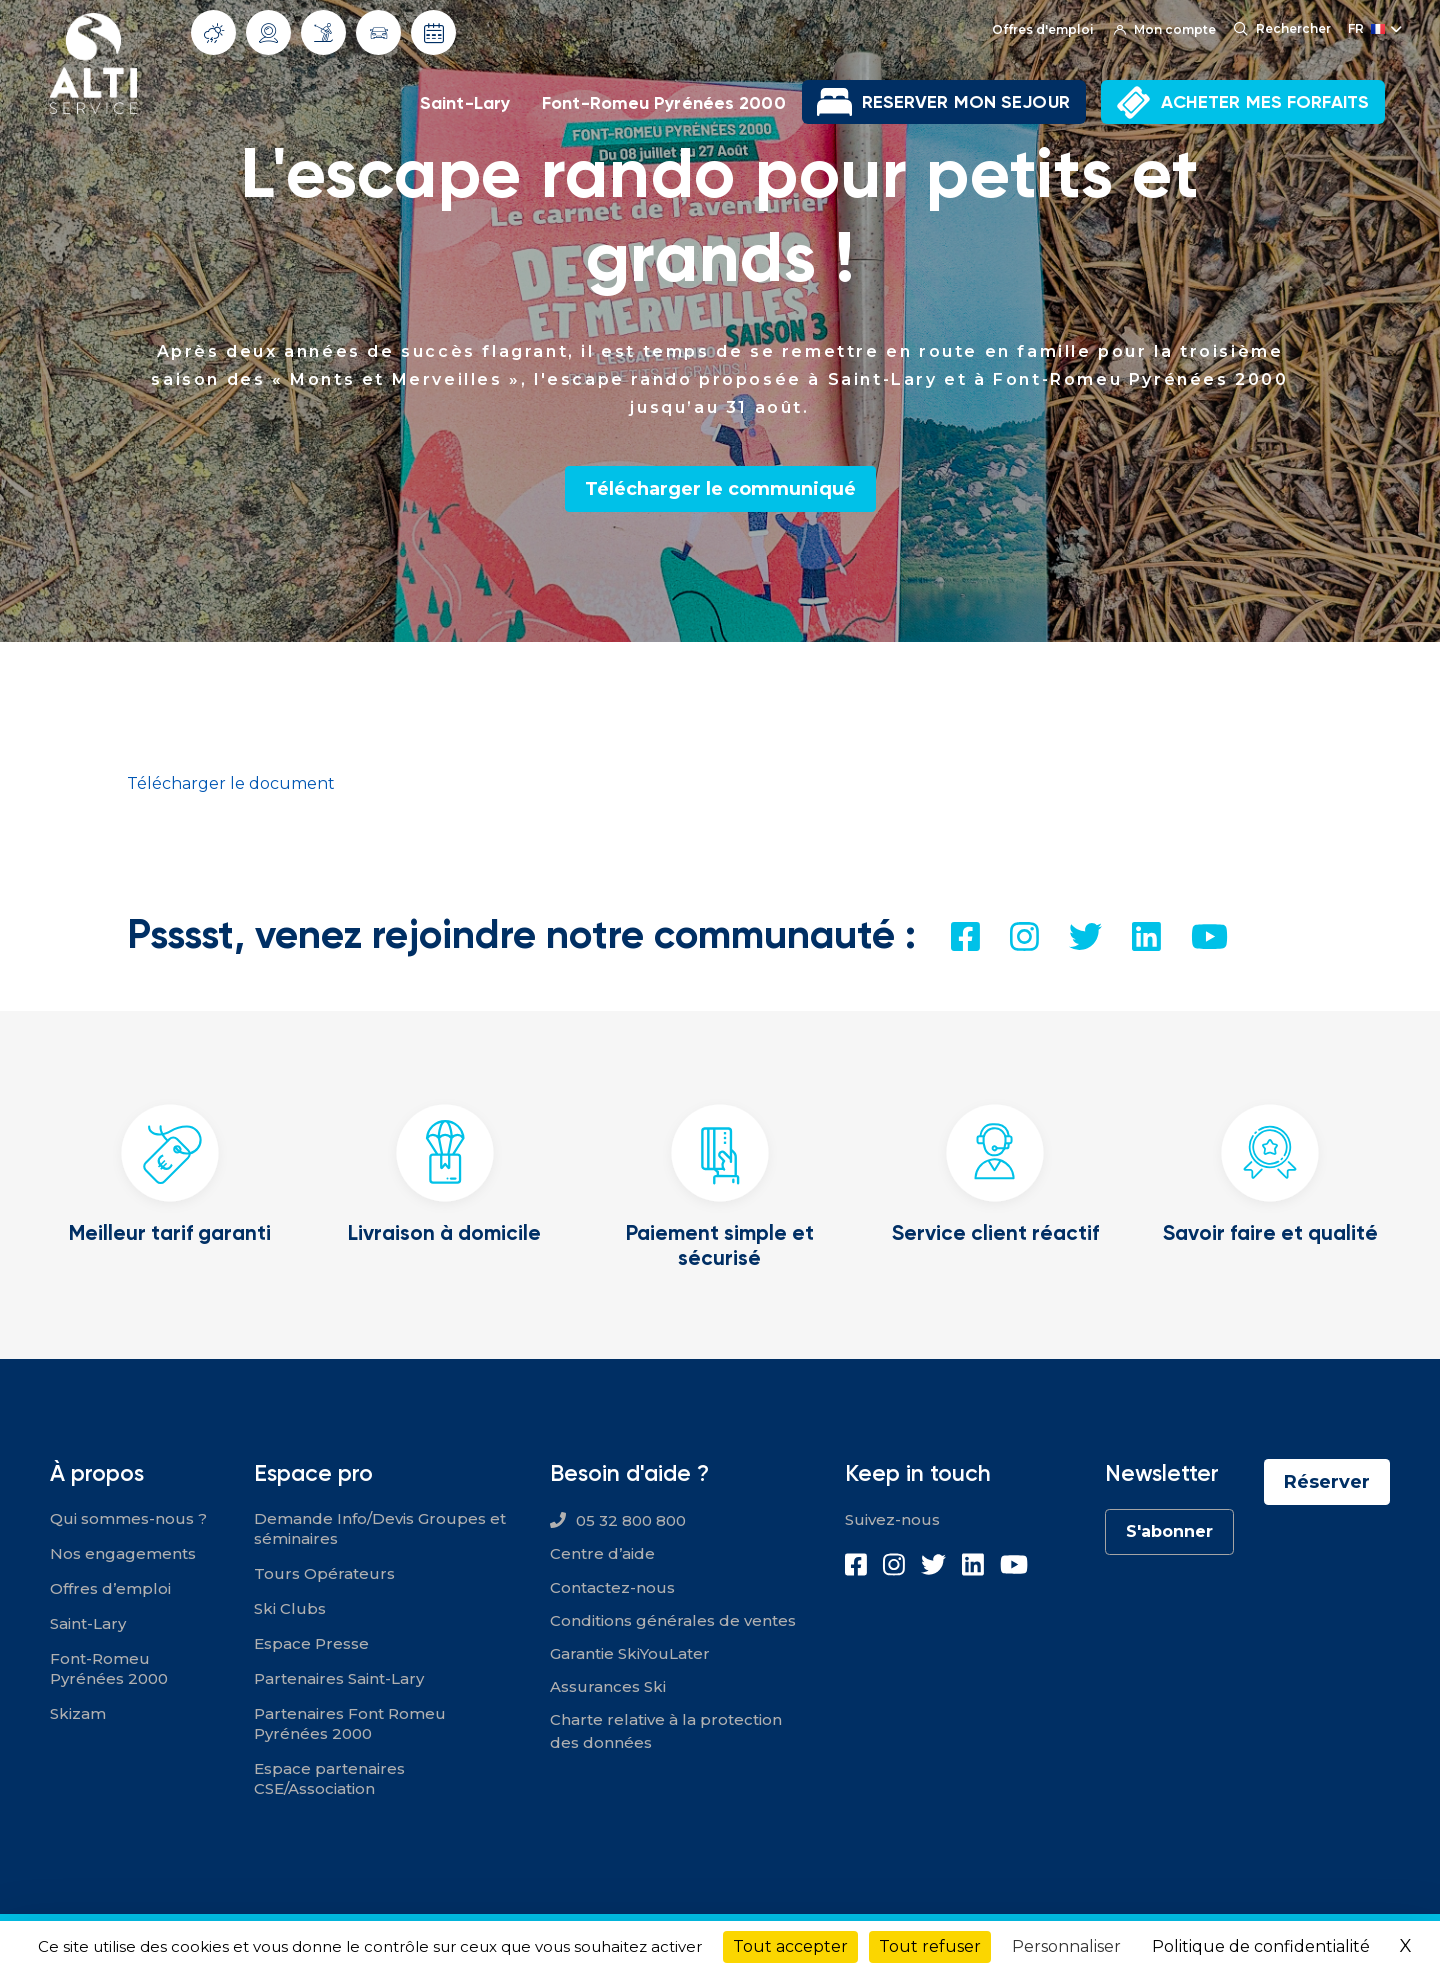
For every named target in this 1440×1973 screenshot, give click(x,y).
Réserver (1327, 1482)
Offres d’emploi (110, 1588)
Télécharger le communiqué (720, 489)
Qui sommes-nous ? (128, 1518)
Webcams (269, 33)
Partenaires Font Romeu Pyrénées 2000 (350, 1723)
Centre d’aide (602, 1553)
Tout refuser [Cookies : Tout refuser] (930, 1946)
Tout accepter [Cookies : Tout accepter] (790, 1946)
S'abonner (1169, 1531)
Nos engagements (123, 1553)
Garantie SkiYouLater (630, 1653)
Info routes (379, 33)
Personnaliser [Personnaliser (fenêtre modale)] (1066, 1946)
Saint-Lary (465, 102)
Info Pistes (323, 32)
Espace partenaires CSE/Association (329, 1778)
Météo (214, 33)
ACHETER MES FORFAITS (1265, 101)
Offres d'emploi (1043, 29)
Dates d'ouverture (434, 33)
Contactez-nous (612, 1587)
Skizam (78, 1713)
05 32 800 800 (631, 1520)
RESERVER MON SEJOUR (966, 101)
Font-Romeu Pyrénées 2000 (664, 102)
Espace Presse (311, 1643)
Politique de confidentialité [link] (1261, 1946)
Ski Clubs (290, 1608)
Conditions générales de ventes (673, 1620)
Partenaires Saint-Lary (339, 1678)
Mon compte (1165, 29)
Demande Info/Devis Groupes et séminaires (380, 1528)
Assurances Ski (608, 1686)
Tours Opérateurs (324, 1573)
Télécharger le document (231, 783)
